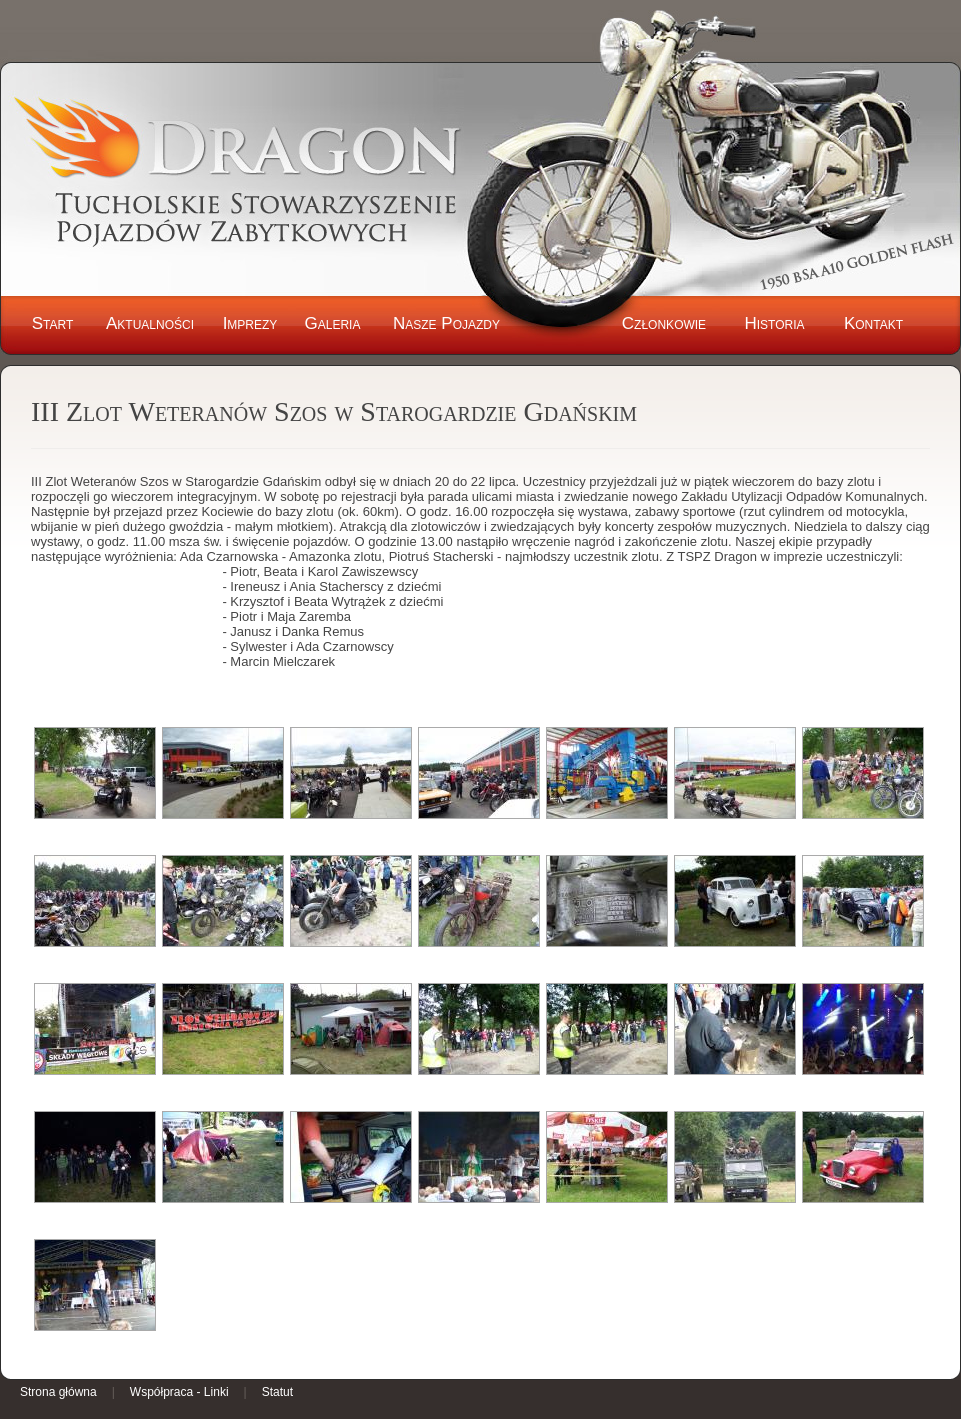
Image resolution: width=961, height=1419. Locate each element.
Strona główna (58, 1392)
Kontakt (873, 323)
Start (53, 323)
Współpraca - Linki (179, 1392)
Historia (774, 323)
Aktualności (150, 323)
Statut (277, 1392)
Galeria (333, 323)
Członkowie (664, 323)
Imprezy (250, 323)
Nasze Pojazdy (446, 323)
